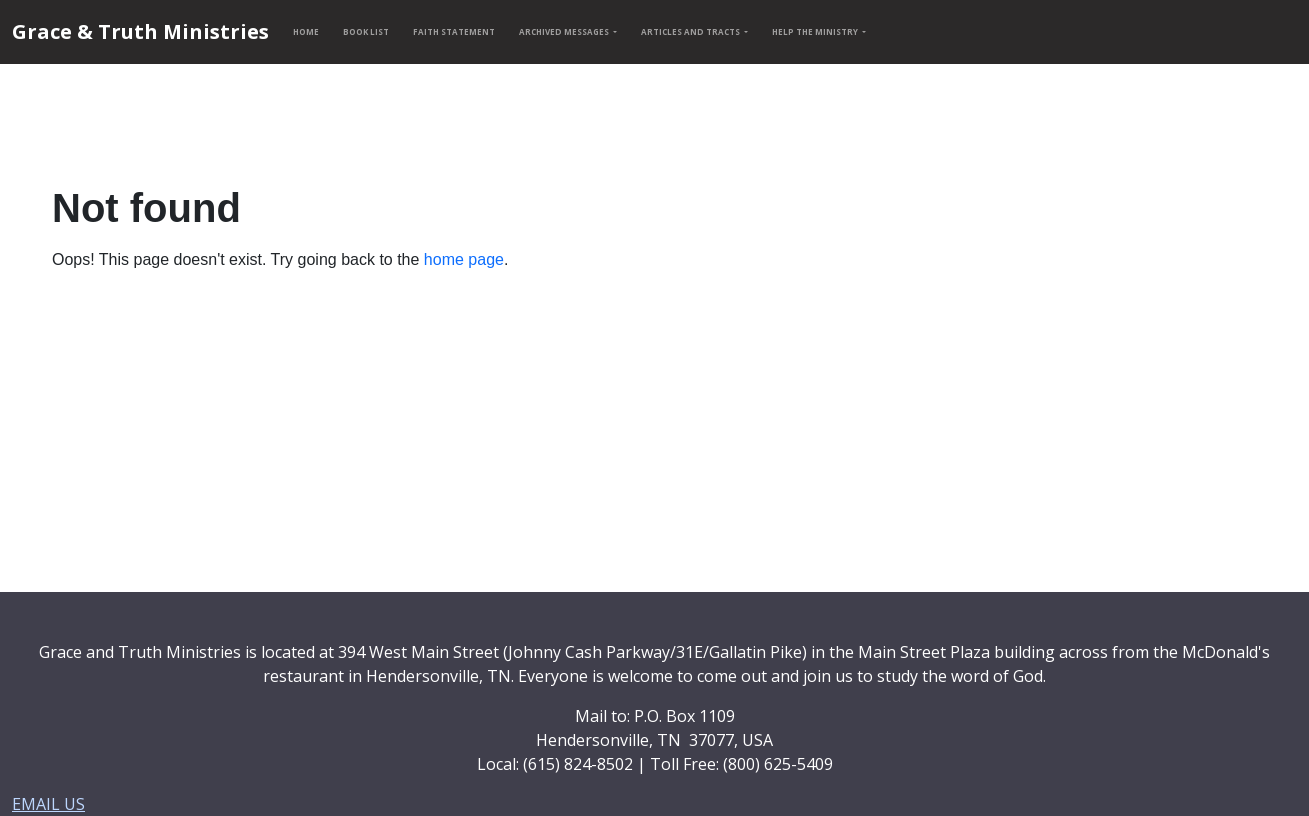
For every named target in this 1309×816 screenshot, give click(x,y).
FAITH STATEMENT (454, 31)
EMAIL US (48, 804)
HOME (306, 31)
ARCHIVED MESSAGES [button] (565, 31)
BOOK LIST (366, 31)
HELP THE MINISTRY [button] (816, 31)
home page (464, 259)
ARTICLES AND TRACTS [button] (691, 31)
